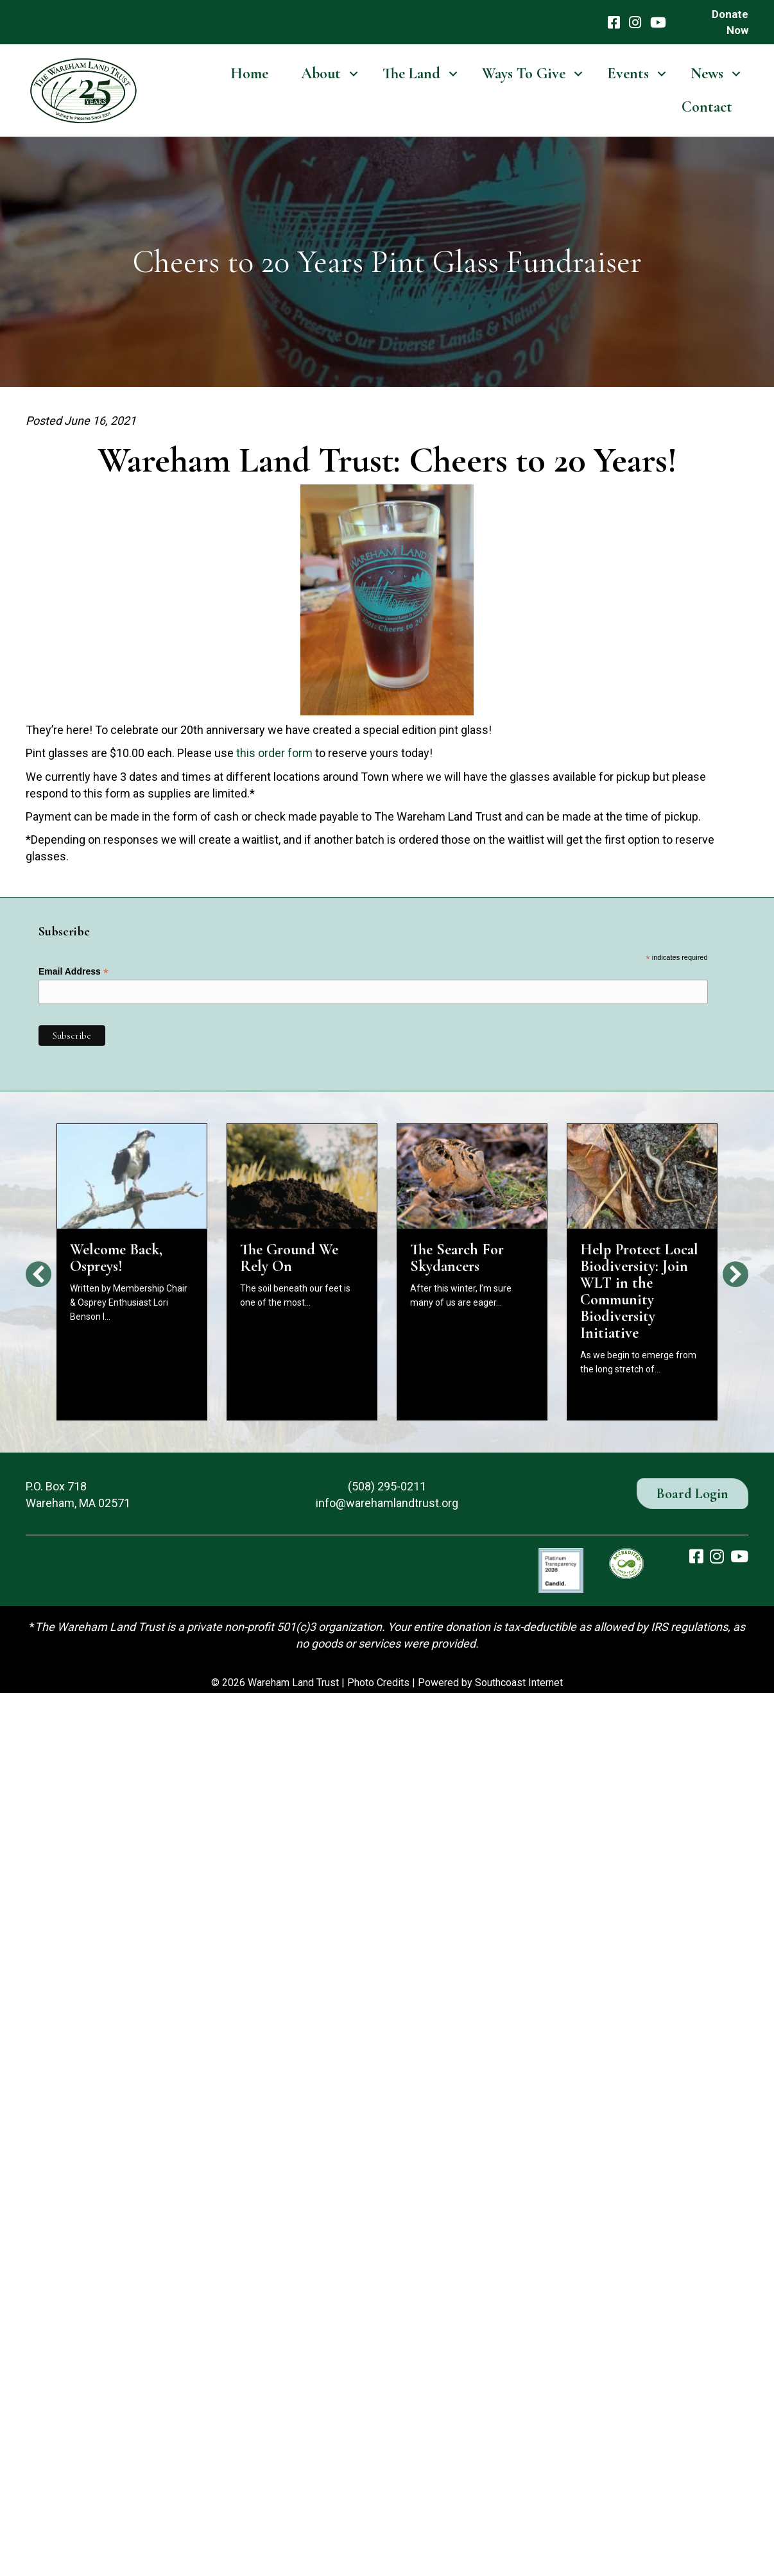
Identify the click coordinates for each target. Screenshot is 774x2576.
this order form (274, 753)
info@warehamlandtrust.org (387, 1503)
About (321, 73)
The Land (411, 73)
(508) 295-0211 (387, 1486)
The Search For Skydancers (457, 1257)
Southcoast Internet (519, 1682)
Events (628, 73)
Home (249, 73)
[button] (353, 73)
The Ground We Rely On (289, 1257)
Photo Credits (378, 1682)
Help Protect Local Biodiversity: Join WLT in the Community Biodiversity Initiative (639, 1291)
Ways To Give (523, 73)
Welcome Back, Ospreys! (116, 1257)
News (707, 73)
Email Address (73, 972)
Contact (707, 107)
